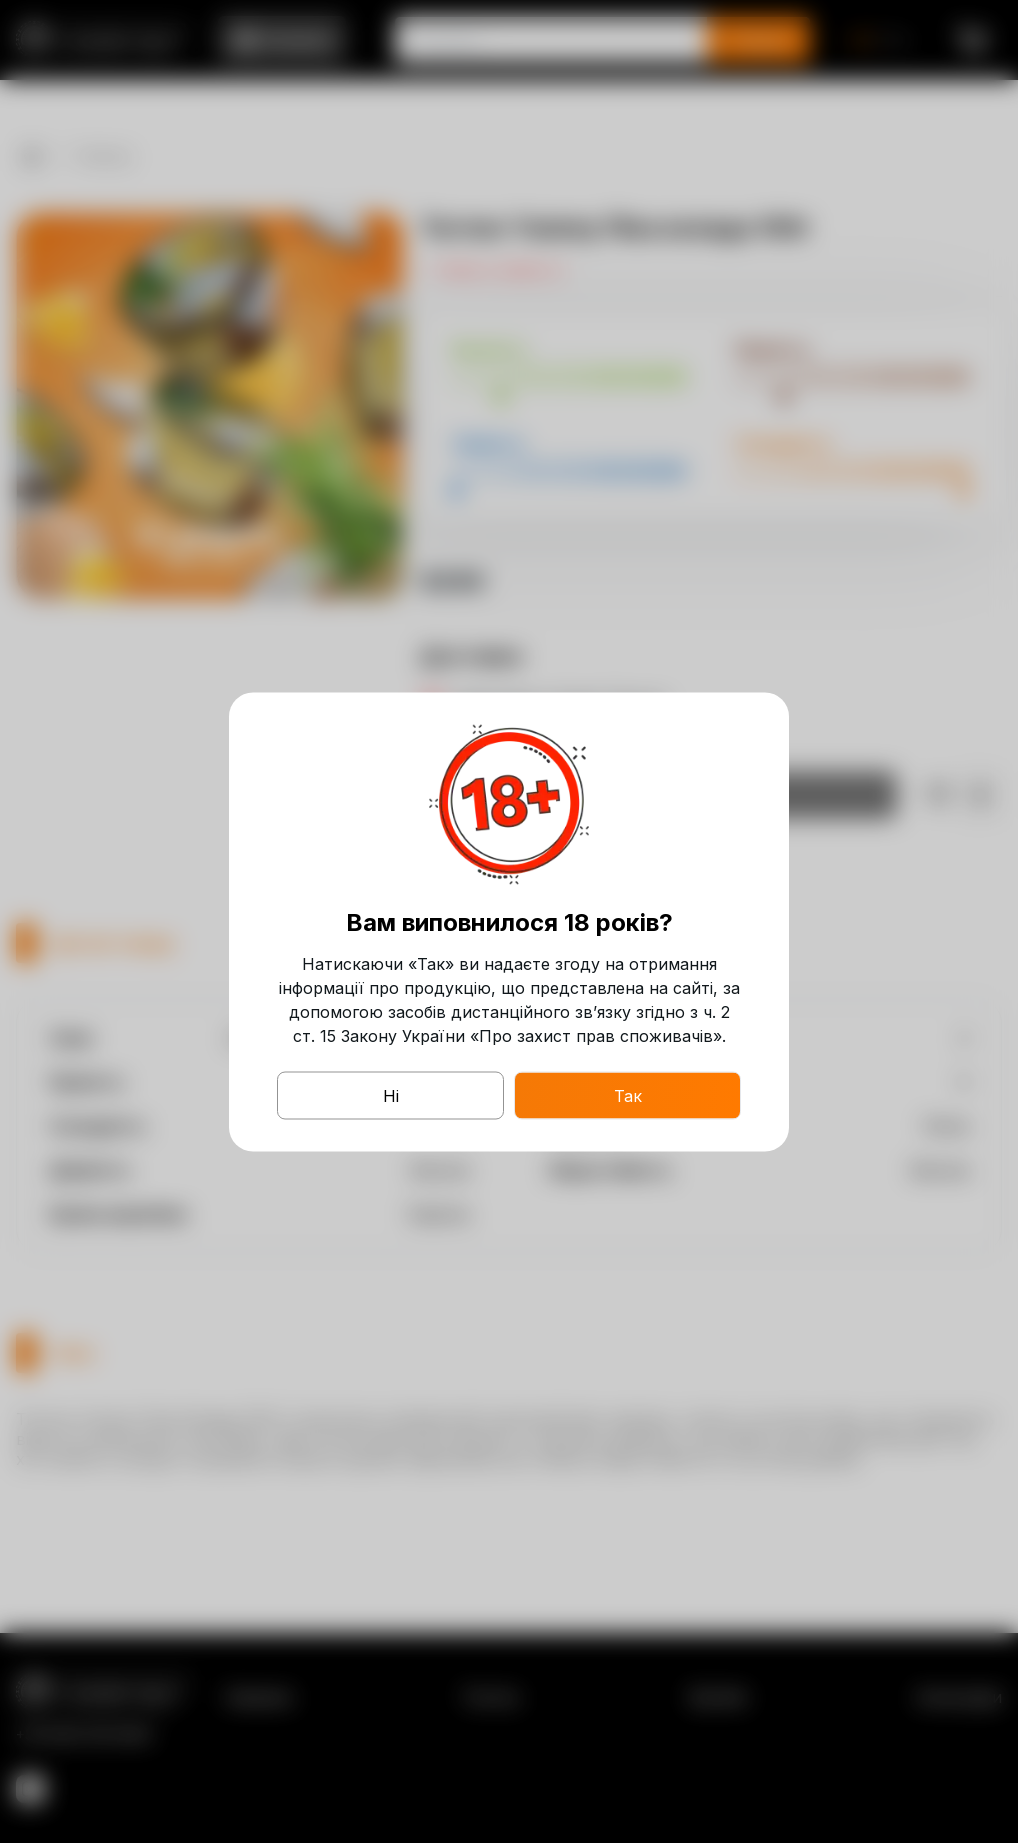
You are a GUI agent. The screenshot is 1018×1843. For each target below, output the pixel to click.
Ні (391, 1095)
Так (628, 1095)
